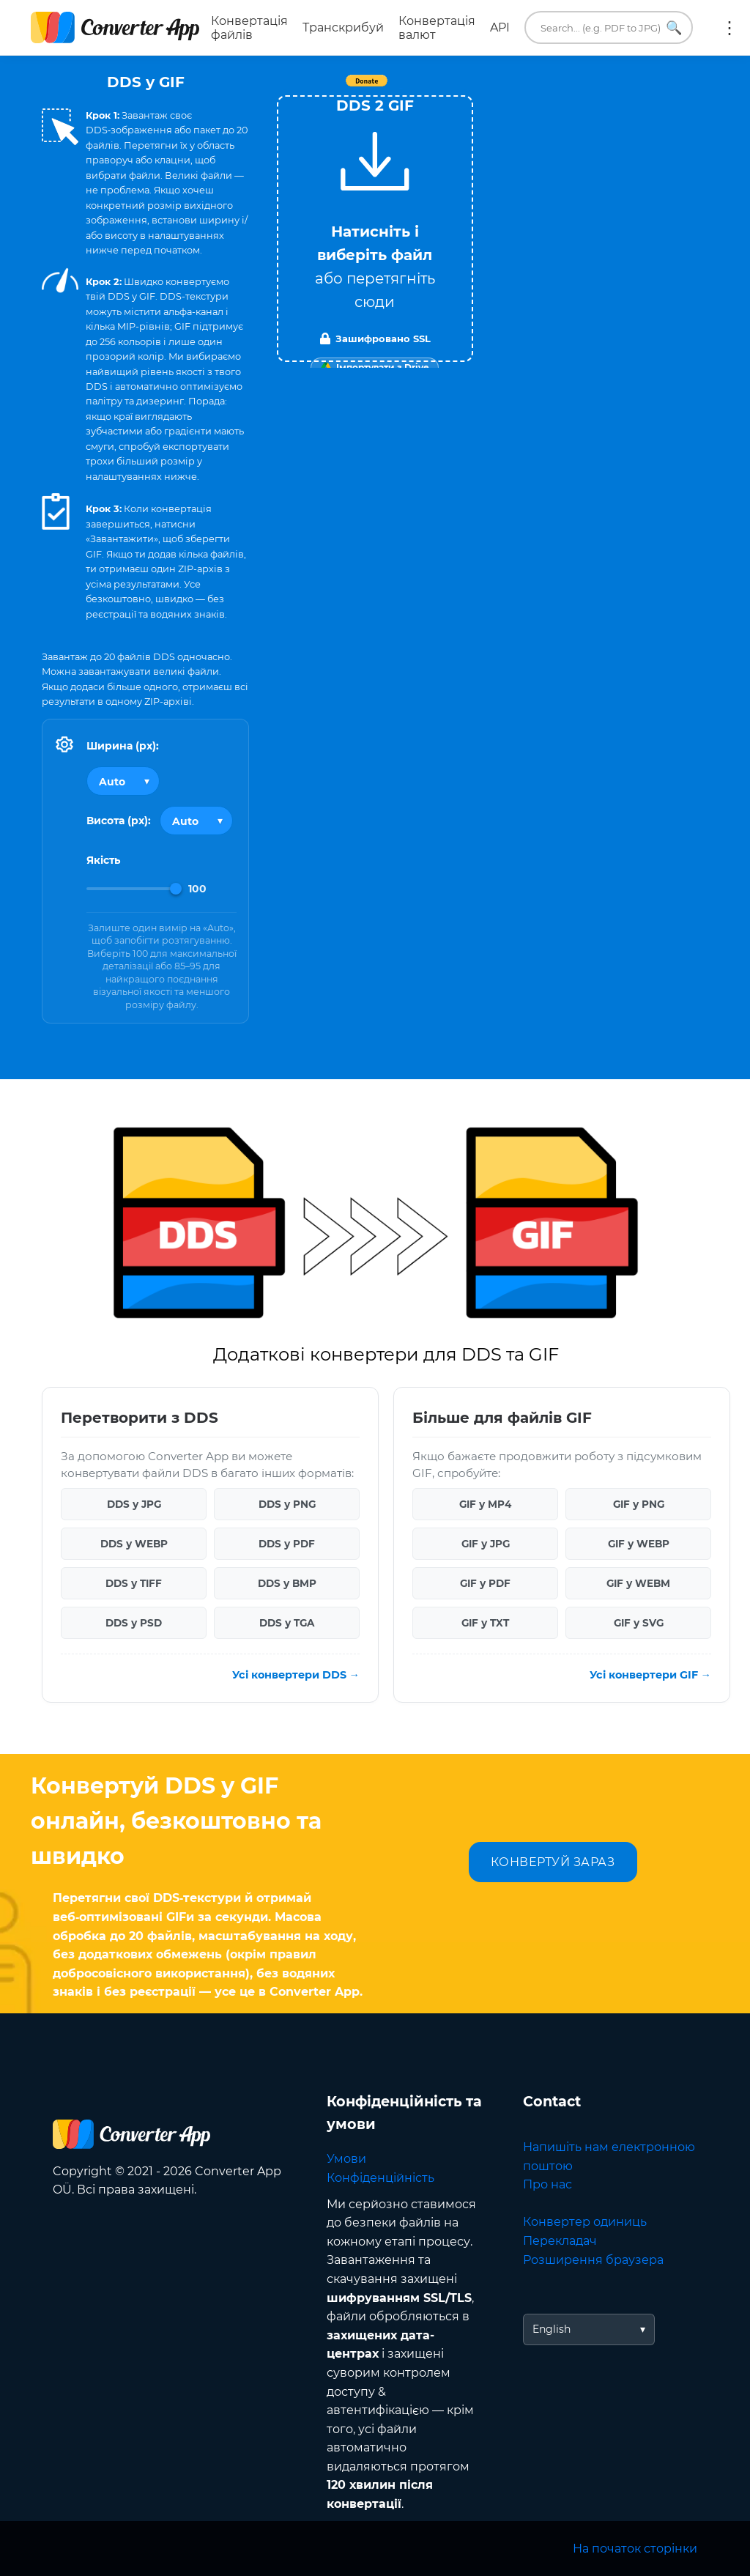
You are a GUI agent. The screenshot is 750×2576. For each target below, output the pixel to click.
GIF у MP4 (485, 1504)
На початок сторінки (635, 2548)
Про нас (547, 2184)
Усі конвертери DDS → (296, 1674)
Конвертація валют (436, 28)
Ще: (729, 27)
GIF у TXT (485, 1623)
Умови (346, 2159)
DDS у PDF (287, 1544)
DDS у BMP (287, 1583)
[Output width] (123, 781)
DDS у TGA (286, 1623)
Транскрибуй (343, 27)
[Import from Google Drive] (375, 368)
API (500, 27)
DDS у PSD (133, 1623)
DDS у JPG (134, 1504)
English (551, 2329)
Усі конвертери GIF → (650, 1674)
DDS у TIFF (133, 1583)
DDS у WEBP (134, 1544)
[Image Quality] (134, 888)
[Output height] (196, 820)
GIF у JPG (485, 1544)
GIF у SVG (639, 1623)
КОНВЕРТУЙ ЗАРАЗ (553, 1862)
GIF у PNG (638, 1504)
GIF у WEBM (638, 1583)
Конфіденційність (380, 2178)
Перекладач (560, 2241)
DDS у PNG (287, 1504)
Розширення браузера (593, 2260)
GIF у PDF (485, 1583)
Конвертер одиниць (585, 2222)
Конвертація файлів (249, 28)
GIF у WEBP (638, 1544)
